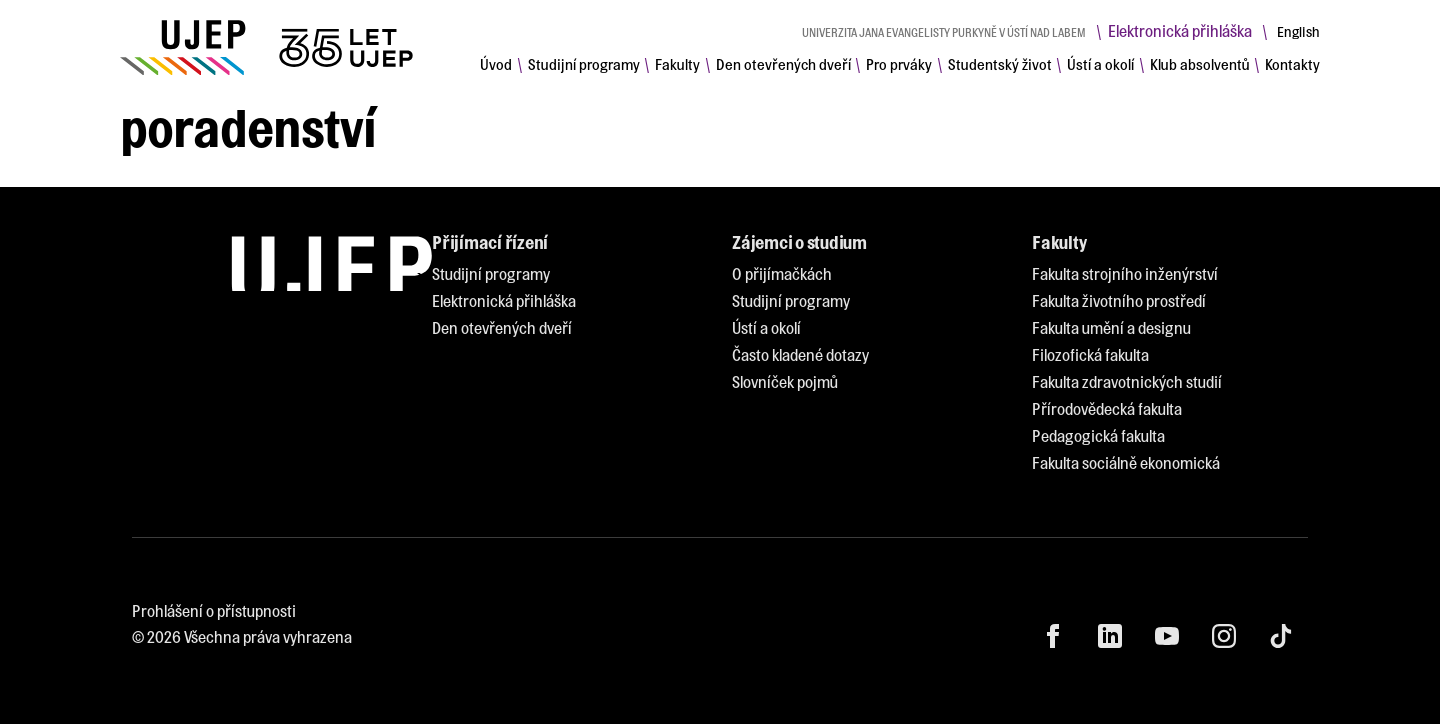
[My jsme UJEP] (270, 47)
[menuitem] (496, 64)
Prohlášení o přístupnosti (214, 610)
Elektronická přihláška (1180, 30)
